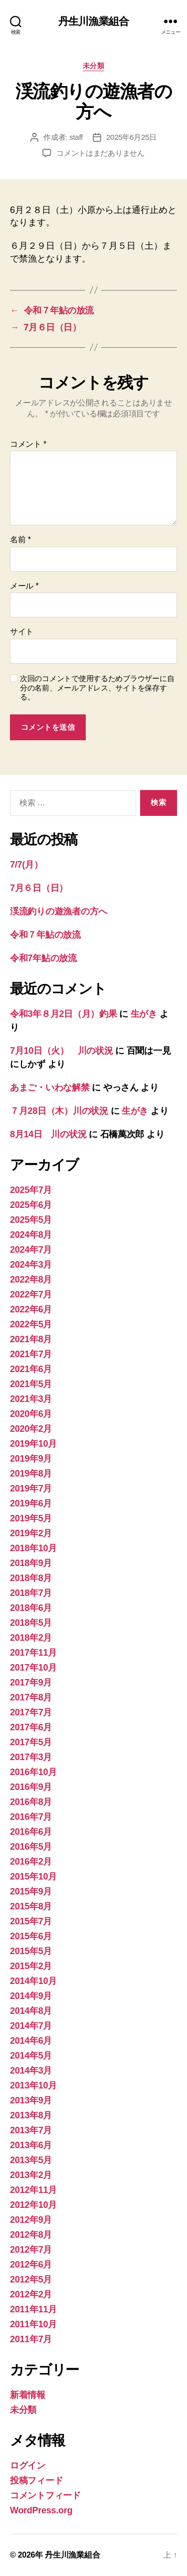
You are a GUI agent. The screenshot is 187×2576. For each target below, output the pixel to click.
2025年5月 (31, 1220)
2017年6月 (31, 1727)
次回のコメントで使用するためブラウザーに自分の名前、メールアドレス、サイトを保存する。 (97, 687)
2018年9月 (31, 1563)
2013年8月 (31, 2115)
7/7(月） (26, 865)
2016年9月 (31, 1787)
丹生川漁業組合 (93, 21)
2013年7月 (31, 2130)
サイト (21, 631)
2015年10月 (33, 1877)
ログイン (27, 2466)
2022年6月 (31, 1309)
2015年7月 (31, 1921)
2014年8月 (31, 2011)
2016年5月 (31, 1847)
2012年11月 (33, 2190)
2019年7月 (31, 1488)
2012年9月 (31, 2220)
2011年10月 (33, 2324)
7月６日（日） (39, 888)
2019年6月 (31, 1503)
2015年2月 (31, 1966)
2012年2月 (31, 2294)
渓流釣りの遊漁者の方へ (58, 911)
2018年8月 (31, 1578)
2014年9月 (31, 1996)
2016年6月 (31, 1832)
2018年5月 (31, 1623)
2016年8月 (31, 1802)
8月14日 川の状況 (48, 1134)
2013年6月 (31, 2145)
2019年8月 (31, 1474)
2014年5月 (31, 2056)
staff (76, 137)
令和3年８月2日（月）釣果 (63, 1014)
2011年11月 (33, 2309)
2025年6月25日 (131, 137)
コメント (28, 444)
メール (24, 586)
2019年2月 (31, 1533)
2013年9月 (31, 2100)
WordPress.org (41, 2510)
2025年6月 (31, 1205)
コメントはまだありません (100, 153)
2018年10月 (33, 1548)
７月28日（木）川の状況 (59, 1111)
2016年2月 (31, 1862)
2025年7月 (31, 1190)
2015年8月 (31, 1906)
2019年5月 (31, 1518)
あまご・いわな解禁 (50, 1087)
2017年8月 (31, 1697)
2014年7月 (31, 2026)
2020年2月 (31, 1429)
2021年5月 (31, 1384)
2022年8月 (31, 1280)
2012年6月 (31, 2265)
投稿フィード (36, 2480)
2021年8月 (31, 1339)
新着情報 (27, 2395)
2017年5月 (31, 1742)
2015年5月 (31, 1951)
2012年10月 (33, 2205)
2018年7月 (31, 1593)
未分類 (94, 66)
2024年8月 (31, 1235)
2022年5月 (31, 1324)
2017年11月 (33, 1653)
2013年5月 (31, 2160)
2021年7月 (31, 1354)
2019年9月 (31, 1459)
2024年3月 (31, 1265)
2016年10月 (33, 1772)
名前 (20, 539)
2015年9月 (31, 1891)
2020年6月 (31, 1414)
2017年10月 (33, 1668)
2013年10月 (33, 2085)
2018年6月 (31, 1608)
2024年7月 (31, 1250)
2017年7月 (31, 1712)
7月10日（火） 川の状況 (61, 1051)
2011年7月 (31, 2339)
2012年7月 (31, 2250)
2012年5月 (31, 2279)
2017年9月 (31, 1682)
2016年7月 (31, 1817)
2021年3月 (31, 1399)
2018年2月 (31, 1638)
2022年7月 (31, 1294)
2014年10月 (33, 1981)
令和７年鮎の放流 (45, 935)
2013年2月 (31, 2175)
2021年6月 (31, 1369)
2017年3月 (31, 1757)
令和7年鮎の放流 (43, 958)
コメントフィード (45, 2495)
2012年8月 (31, 2235)
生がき (144, 1014)
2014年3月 (31, 2071)
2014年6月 (31, 2041)
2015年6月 (31, 1936)
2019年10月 (33, 1444)
